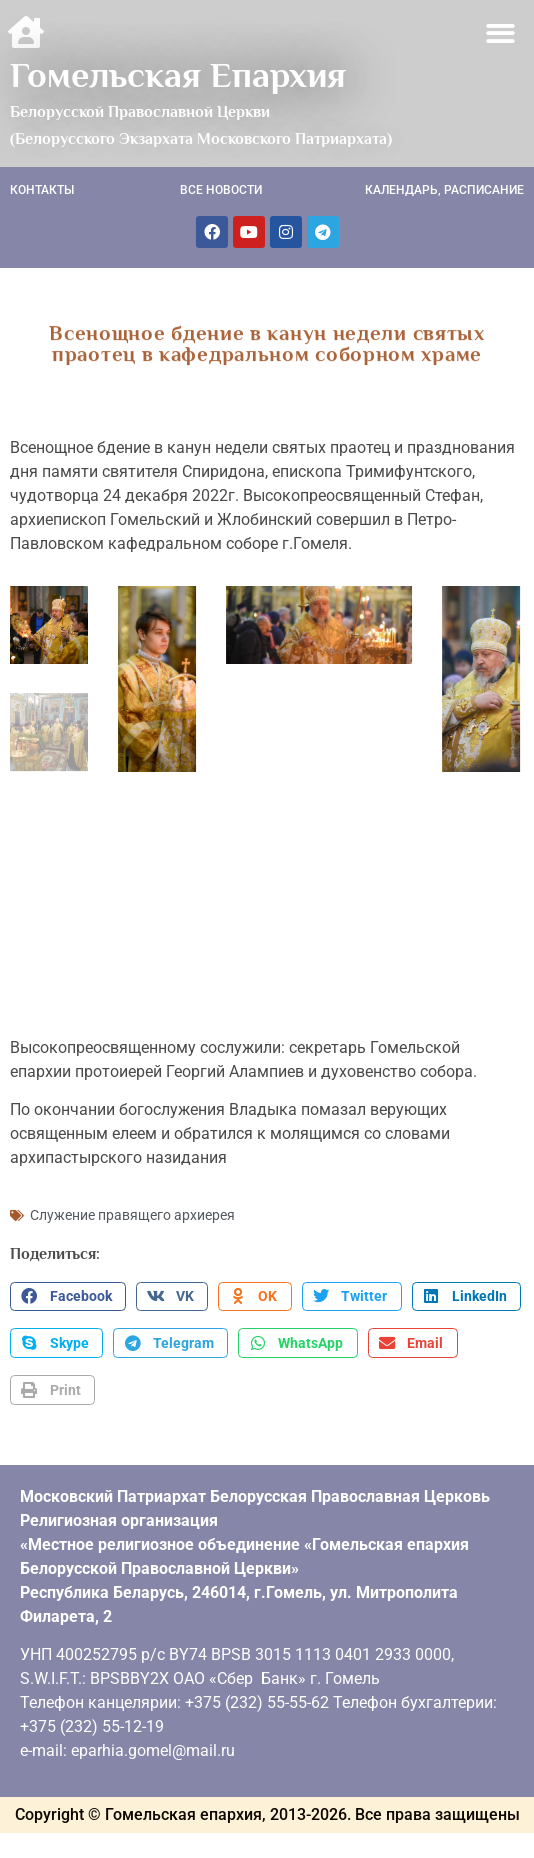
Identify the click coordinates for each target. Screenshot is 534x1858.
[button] (501, 33)
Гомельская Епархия (178, 75)
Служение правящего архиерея (132, 1209)
